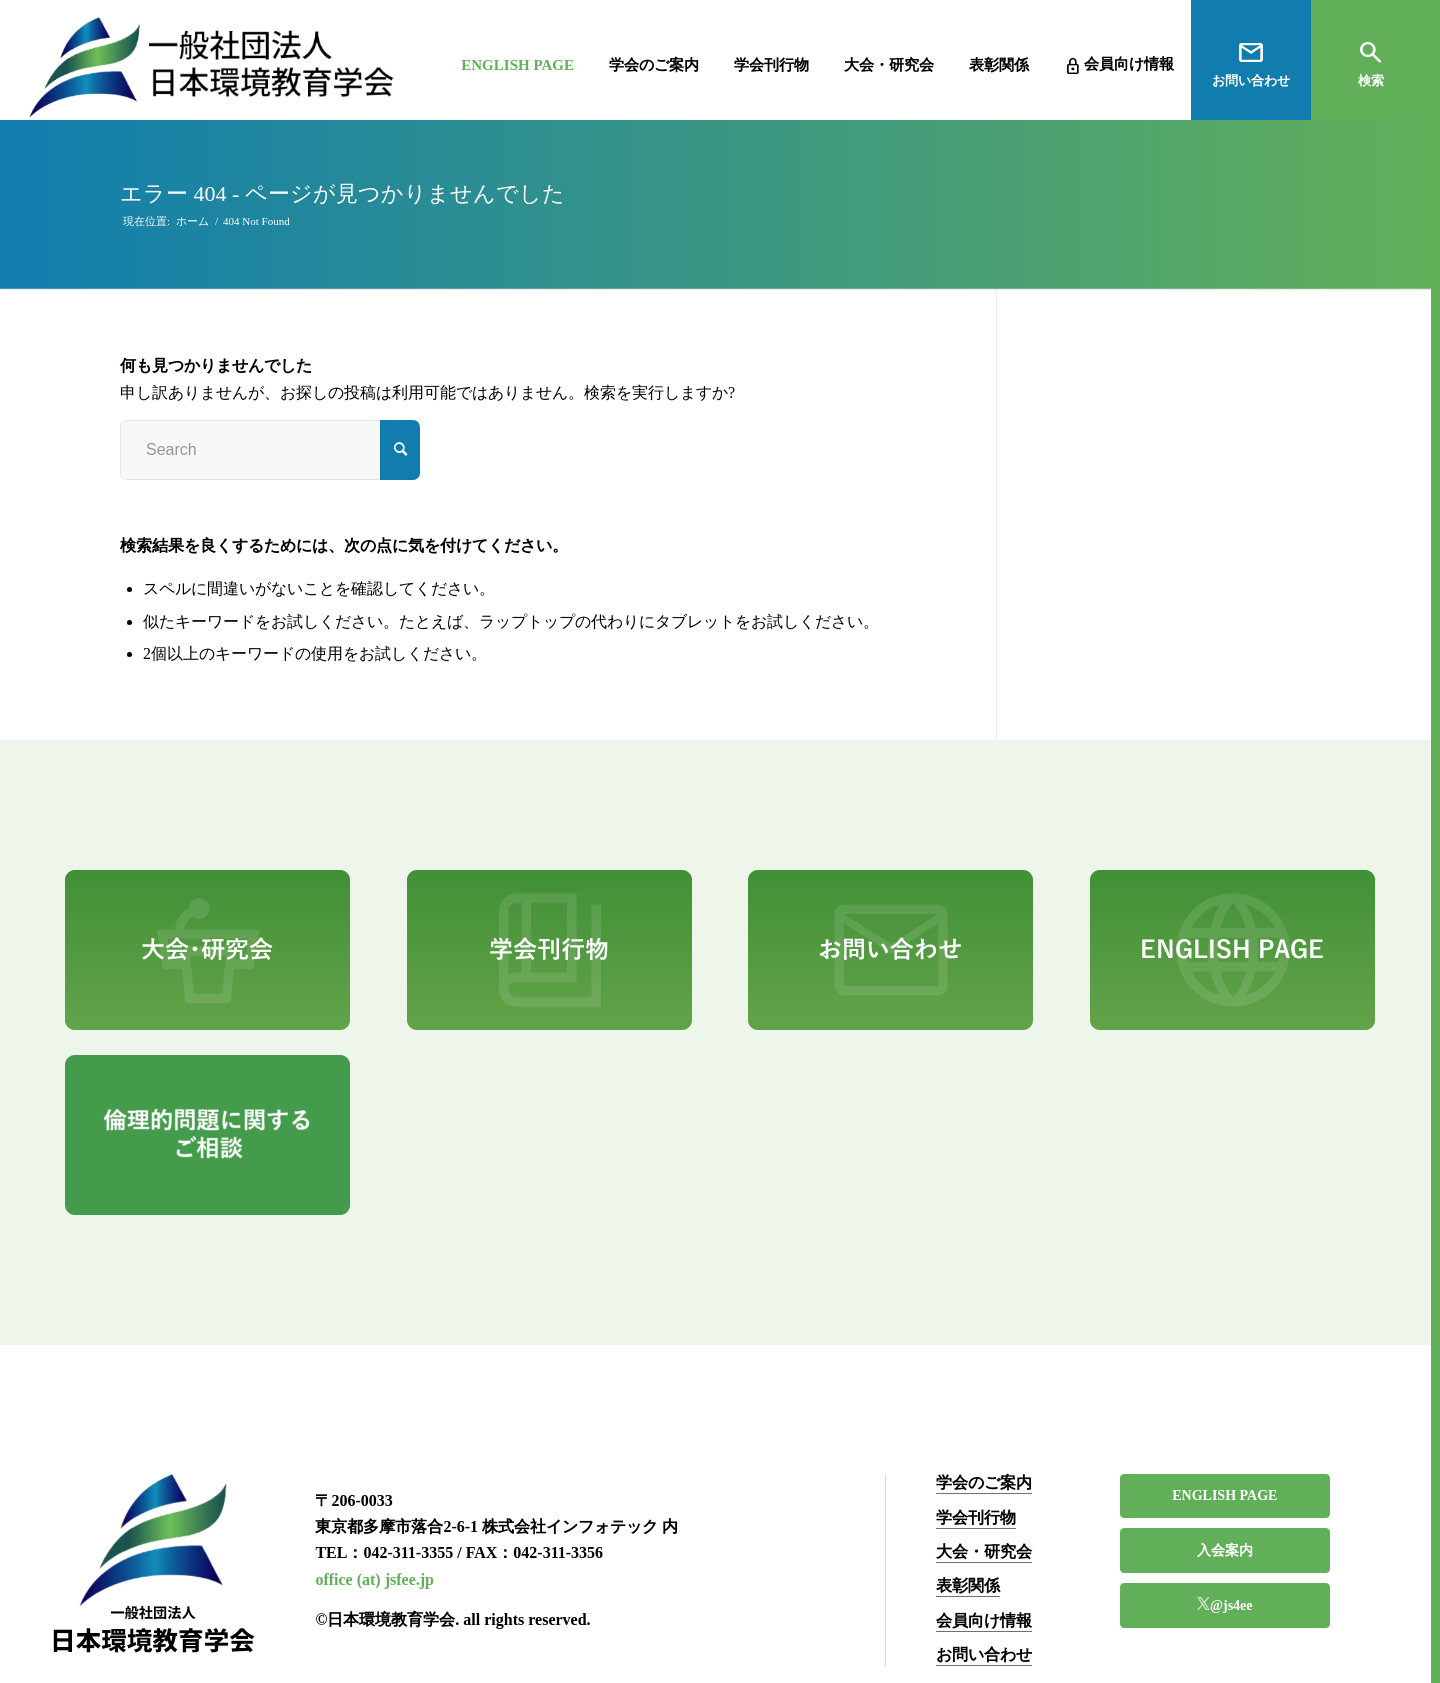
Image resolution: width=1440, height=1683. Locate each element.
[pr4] (1232, 950)
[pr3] (890, 950)
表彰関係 (968, 1585)
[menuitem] (492, 60)
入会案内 (1225, 1550)
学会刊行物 (976, 1517)
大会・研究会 (984, 1551)
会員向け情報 (984, 1620)
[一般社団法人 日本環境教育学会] (211, 67)
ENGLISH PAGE (1224, 1495)
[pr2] (549, 950)
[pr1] (207, 950)
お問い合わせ (984, 1654)
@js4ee (1231, 1605)
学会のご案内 (984, 1482)
